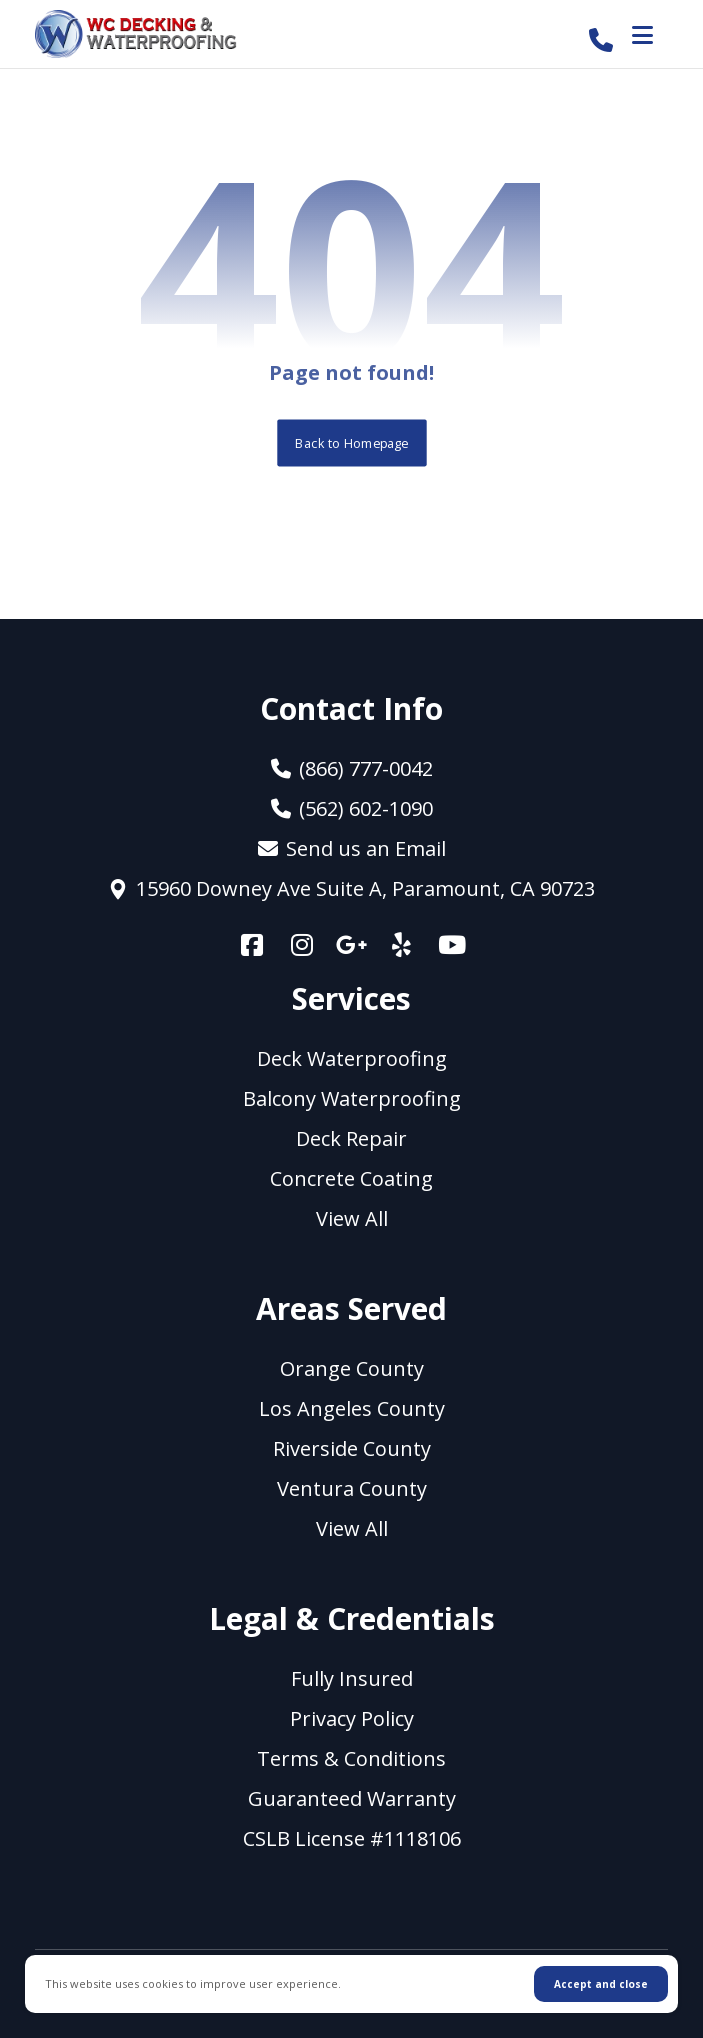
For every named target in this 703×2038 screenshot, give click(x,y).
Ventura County (352, 1488)
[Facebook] (252, 944)
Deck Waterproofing (352, 1058)
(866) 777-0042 (352, 768)
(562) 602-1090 (352, 808)
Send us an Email (352, 848)
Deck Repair (351, 1138)
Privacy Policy (352, 1718)
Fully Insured (352, 1678)
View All (352, 1218)
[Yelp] (402, 944)
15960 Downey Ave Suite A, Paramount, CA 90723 (351, 888)
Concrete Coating (351, 1178)
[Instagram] (302, 944)
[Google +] (352, 944)
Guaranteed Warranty (352, 1798)
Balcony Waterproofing (352, 1098)
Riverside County (352, 1448)
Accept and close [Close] (601, 1984)
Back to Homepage (351, 442)
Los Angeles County (352, 1408)
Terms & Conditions (351, 1758)
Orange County (352, 1368)
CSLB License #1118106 (352, 1838)
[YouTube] (452, 944)
